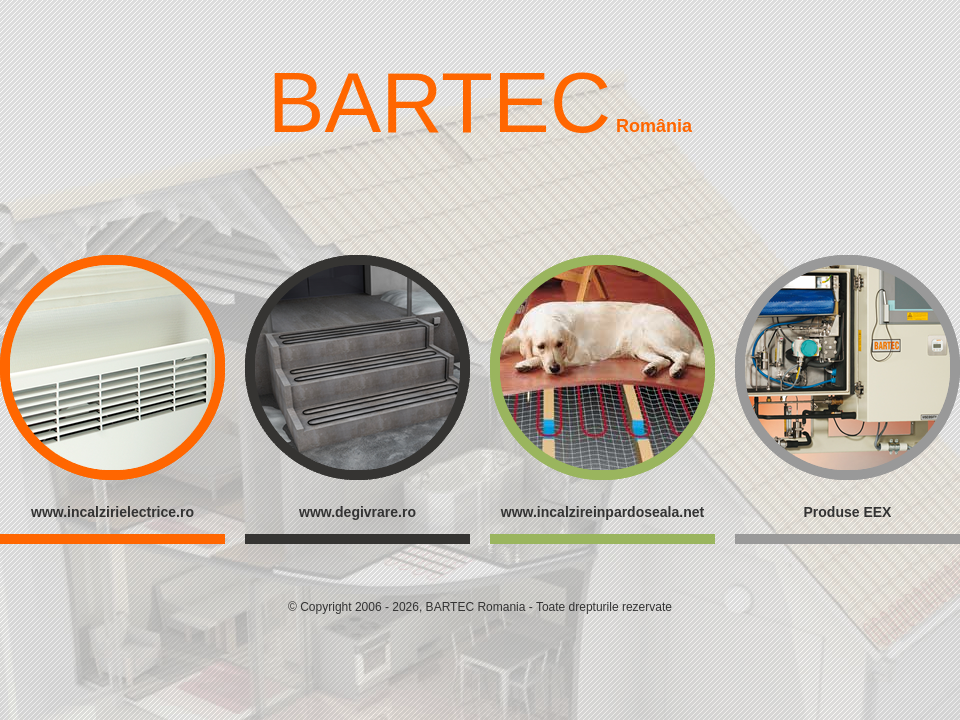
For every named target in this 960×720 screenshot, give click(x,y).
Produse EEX (848, 512)
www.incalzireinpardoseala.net (602, 512)
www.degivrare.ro (357, 512)
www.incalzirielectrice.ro (112, 512)
